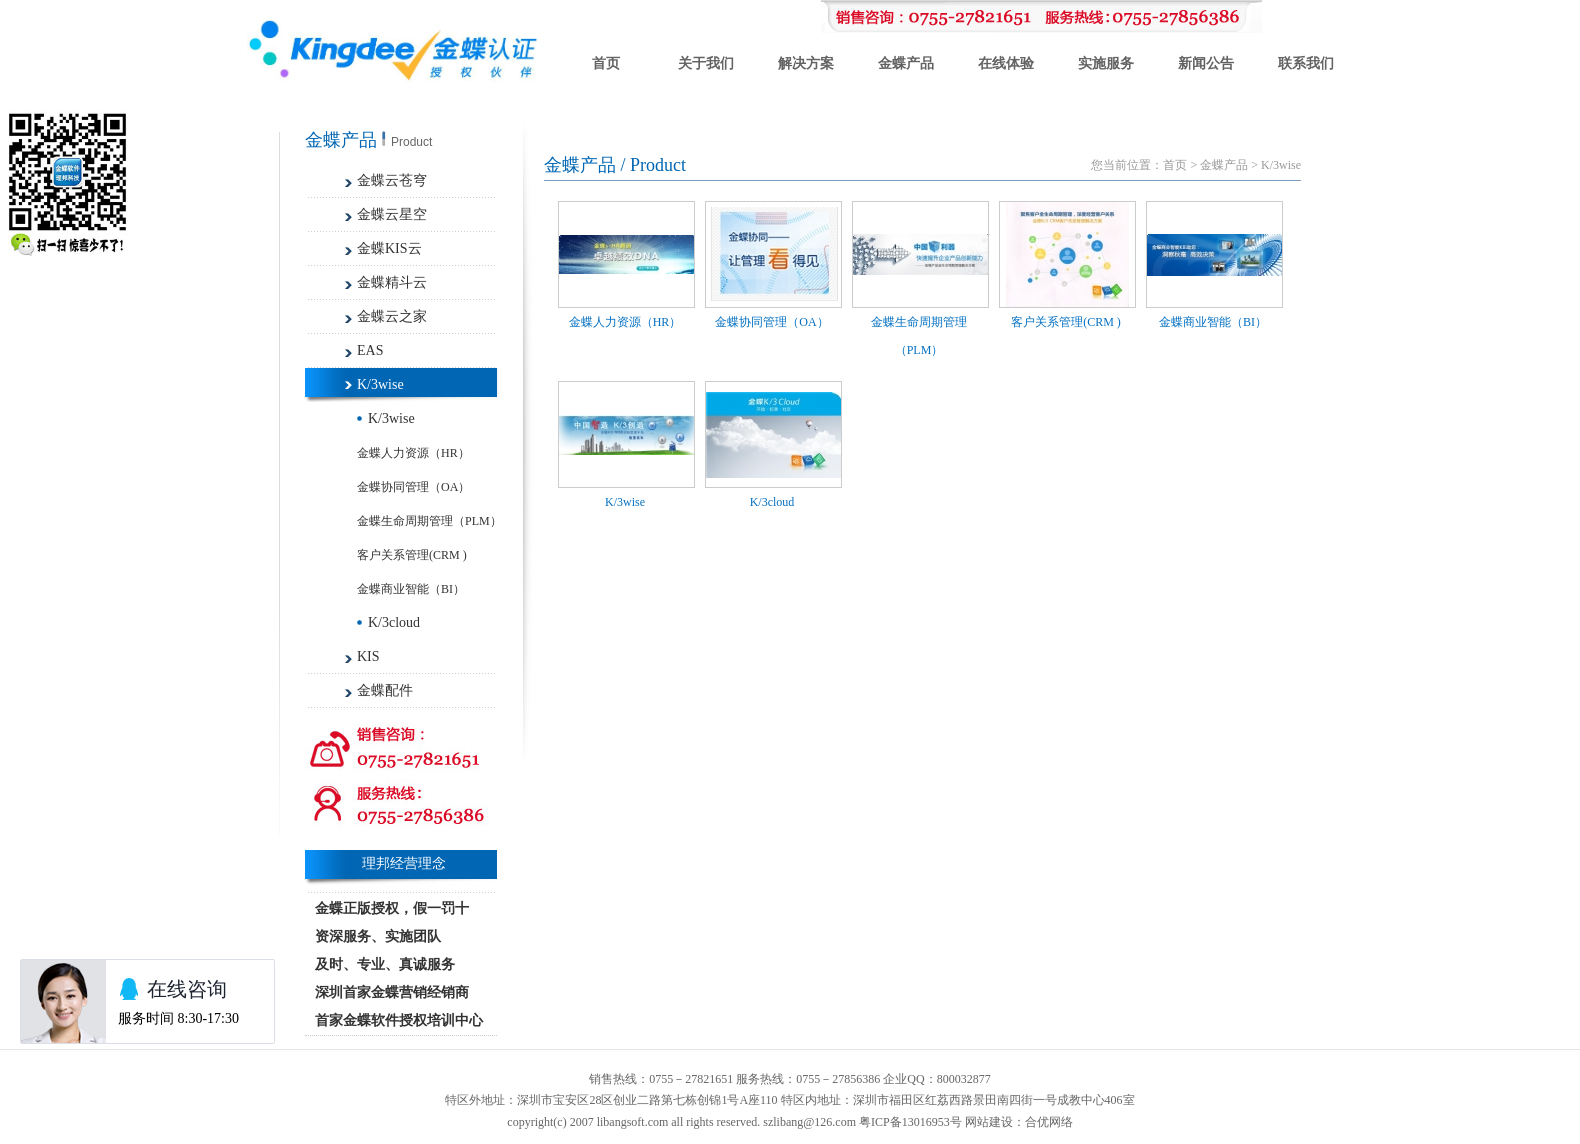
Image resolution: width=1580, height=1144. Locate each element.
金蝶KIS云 (389, 248)
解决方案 (806, 63)
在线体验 (1006, 63)
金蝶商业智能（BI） (411, 589)
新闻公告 (1206, 63)
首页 (606, 63)
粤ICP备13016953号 (910, 1122)
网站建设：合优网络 (1019, 1122)
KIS (368, 656)
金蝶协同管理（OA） (413, 487)
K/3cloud (394, 622)
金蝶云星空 (392, 214)
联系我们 (1306, 63)
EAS (370, 350)
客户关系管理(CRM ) (412, 555)
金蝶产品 (906, 63)
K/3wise (380, 384)
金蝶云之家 (392, 316)
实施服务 (1106, 63)
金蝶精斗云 (392, 282)
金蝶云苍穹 (392, 180)
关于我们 (706, 63)
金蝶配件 (385, 690)
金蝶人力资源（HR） (413, 453)
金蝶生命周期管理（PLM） (429, 521)
